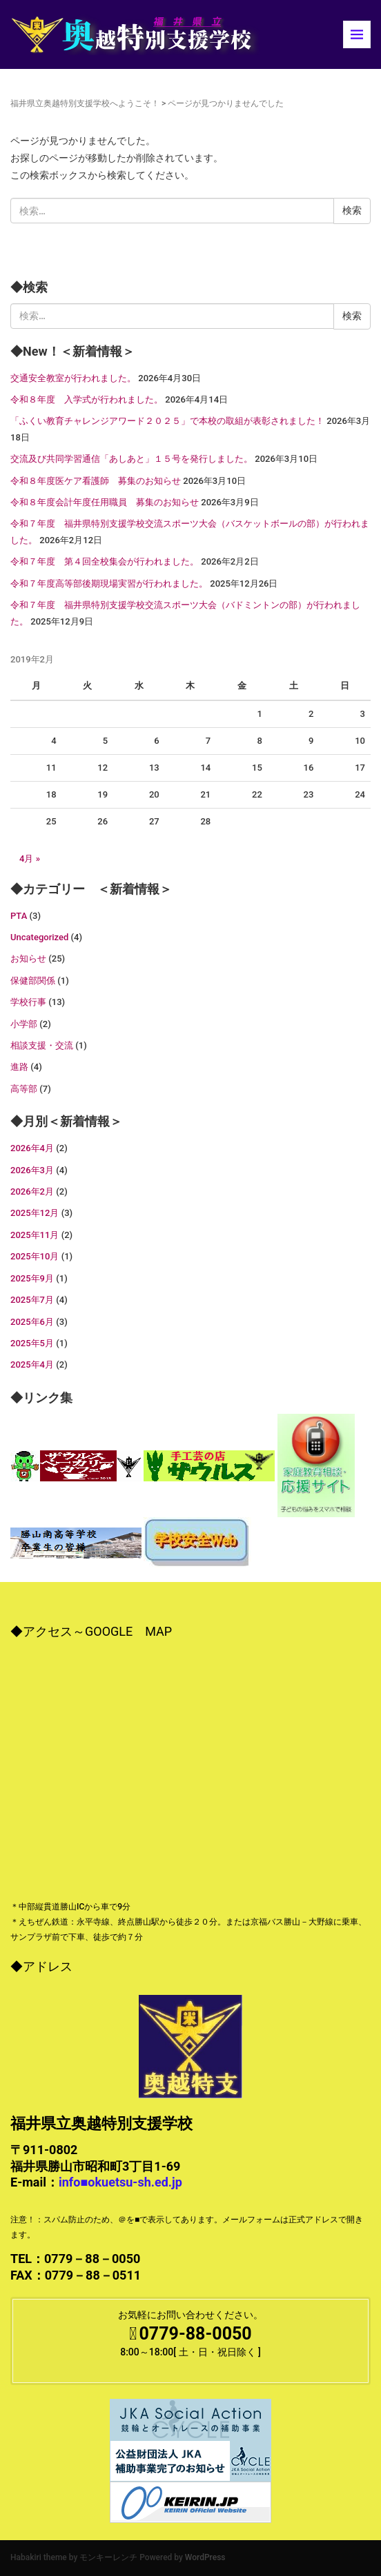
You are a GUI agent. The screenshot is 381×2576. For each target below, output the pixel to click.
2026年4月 (32, 1148)
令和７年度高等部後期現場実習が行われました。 (109, 583)
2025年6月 (32, 1322)
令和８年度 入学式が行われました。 (86, 399)
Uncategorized (39, 937)
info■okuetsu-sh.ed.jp (120, 2182)
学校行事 (28, 1002)
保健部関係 (32, 980)
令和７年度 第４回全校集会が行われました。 (104, 561)
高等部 (23, 1089)
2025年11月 (34, 1235)
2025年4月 (32, 1364)
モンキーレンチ (108, 2557)
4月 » (29, 858)
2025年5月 (32, 1343)
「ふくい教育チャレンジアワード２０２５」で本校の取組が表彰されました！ (167, 421)
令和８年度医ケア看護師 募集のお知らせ (95, 481)
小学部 (23, 1024)
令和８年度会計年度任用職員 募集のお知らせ (104, 502)
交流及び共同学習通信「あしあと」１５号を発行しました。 (131, 459)
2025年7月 (32, 1300)
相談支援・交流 (41, 1045)
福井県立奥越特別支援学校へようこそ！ (84, 103)
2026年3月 (32, 1170)
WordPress (205, 2557)
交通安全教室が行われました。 (73, 378)
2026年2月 (32, 1191)
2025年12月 (34, 1213)
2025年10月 (34, 1256)
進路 (19, 1067)
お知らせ (28, 958)
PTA (18, 916)
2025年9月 (32, 1278)
